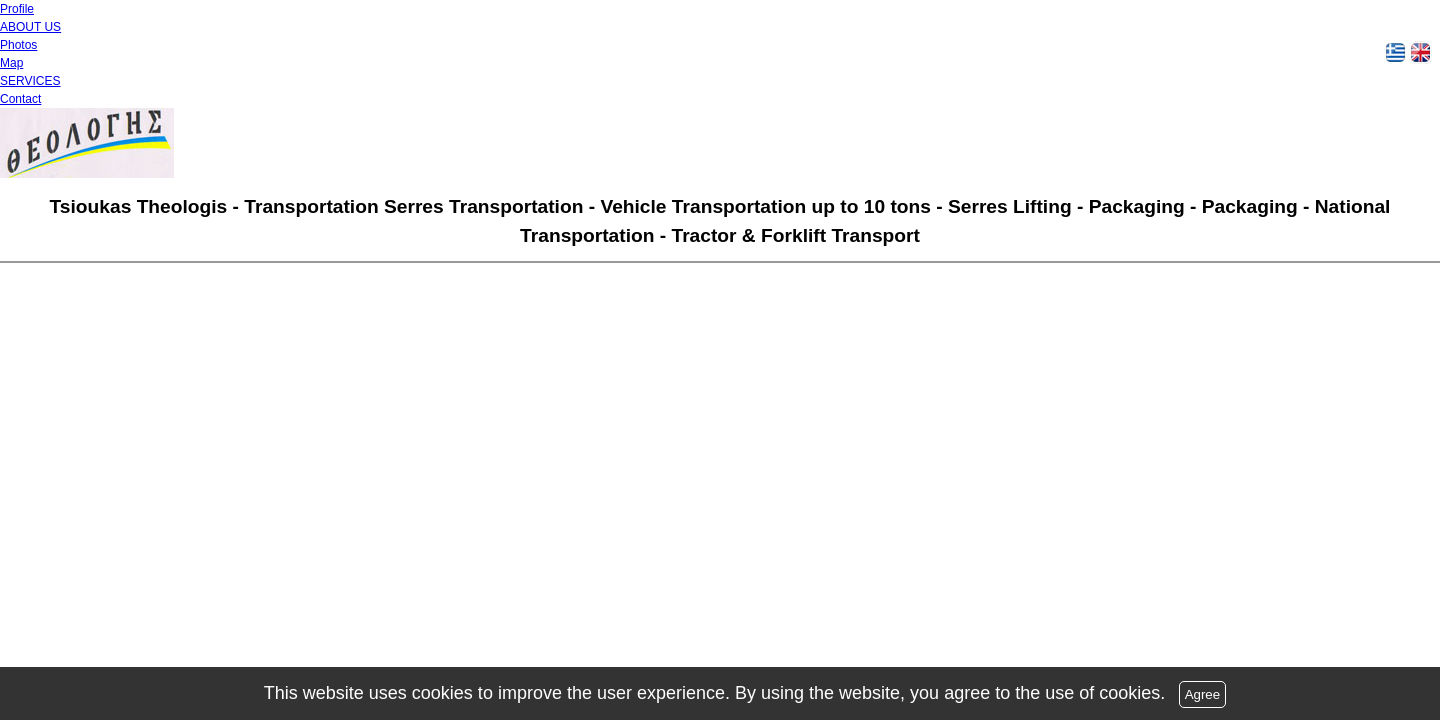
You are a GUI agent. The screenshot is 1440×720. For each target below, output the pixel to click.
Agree (1203, 694)
